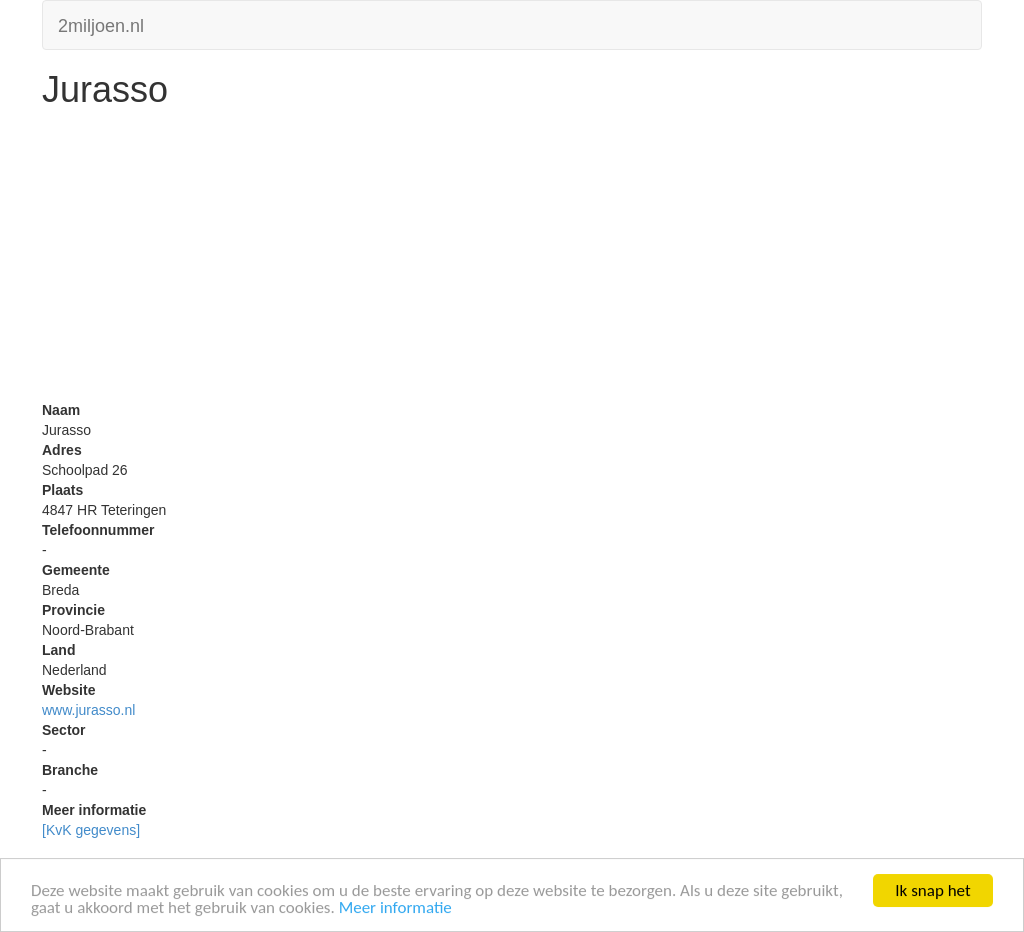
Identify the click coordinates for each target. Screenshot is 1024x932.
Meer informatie (395, 908)
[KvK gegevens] (91, 830)
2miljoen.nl (101, 23)
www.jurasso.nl (88, 710)
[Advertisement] (512, 260)
